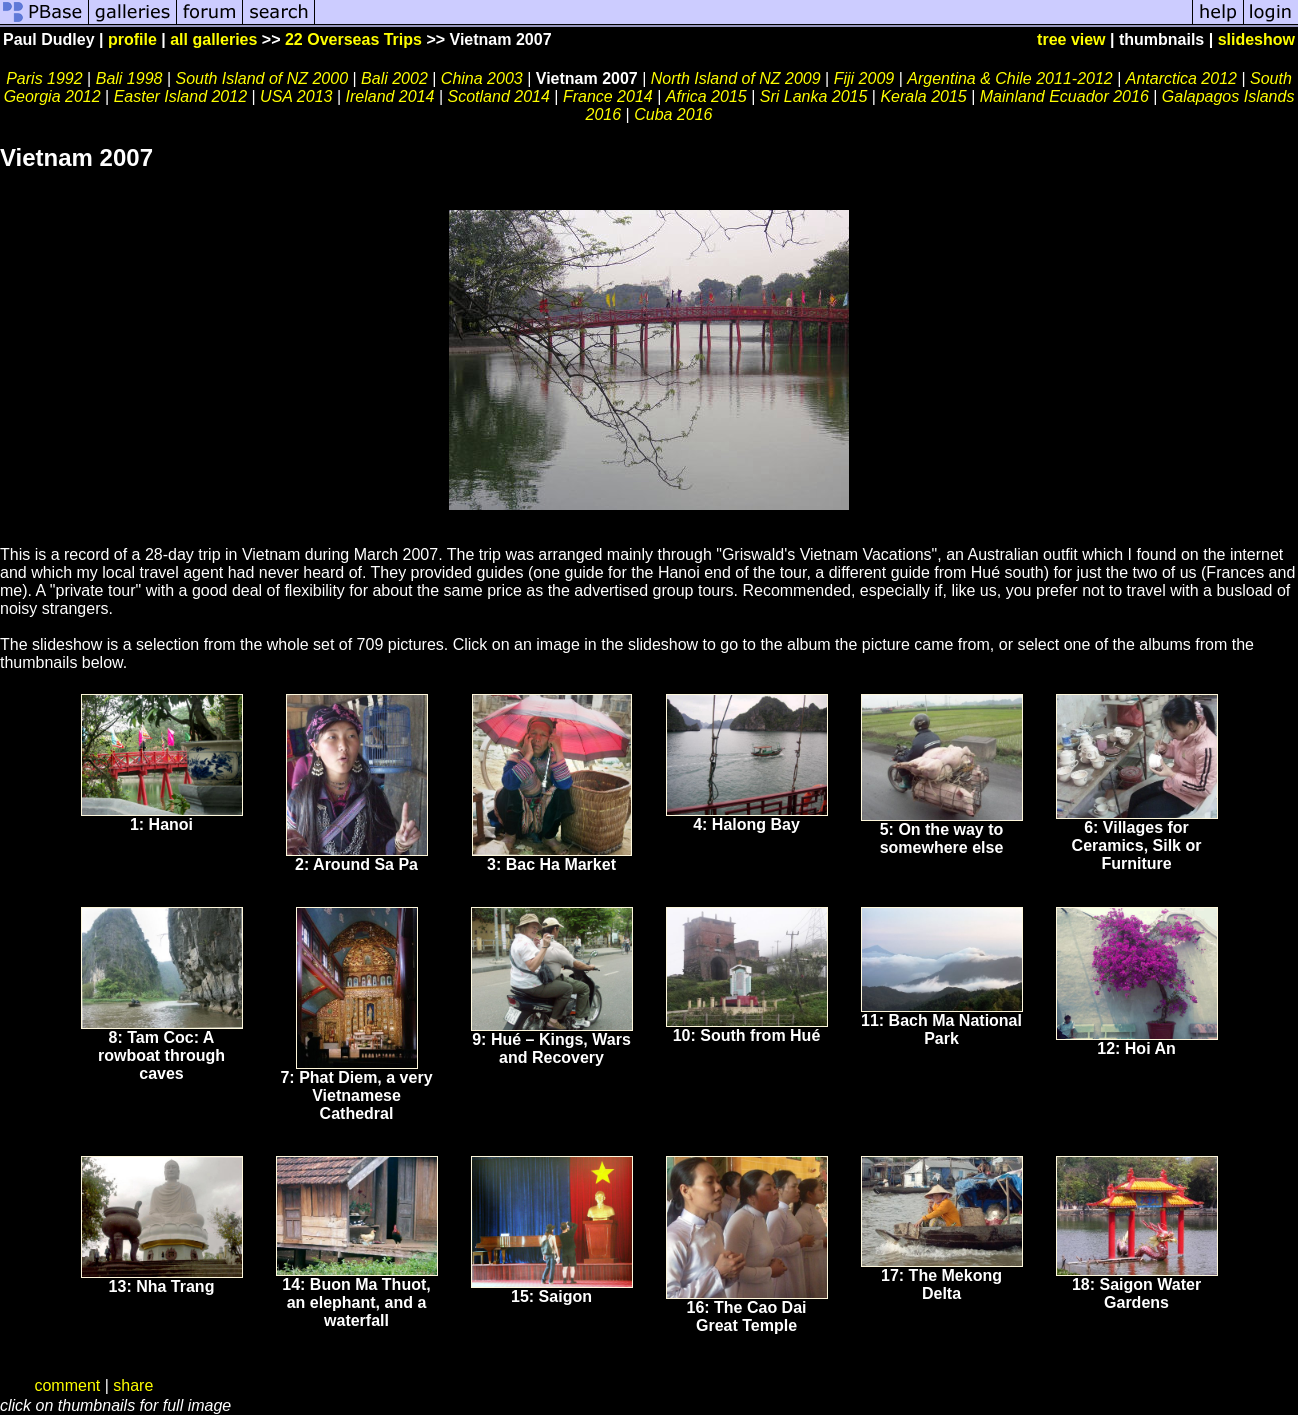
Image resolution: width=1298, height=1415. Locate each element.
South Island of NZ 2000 (261, 78)
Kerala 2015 (923, 96)
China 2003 (482, 78)
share (133, 1385)
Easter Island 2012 (180, 96)
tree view (1071, 39)
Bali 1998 (129, 78)
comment (67, 1385)
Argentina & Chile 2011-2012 (1009, 78)
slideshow (1256, 39)
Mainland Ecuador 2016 (1064, 96)
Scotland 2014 (499, 96)
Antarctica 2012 (1184, 78)
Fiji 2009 (864, 78)
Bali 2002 (394, 78)
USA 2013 (296, 96)
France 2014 (608, 96)
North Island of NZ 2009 (736, 78)
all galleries (213, 39)
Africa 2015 (706, 96)
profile (132, 39)
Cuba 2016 (673, 114)
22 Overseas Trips (353, 39)
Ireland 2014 (392, 96)
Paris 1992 (44, 78)
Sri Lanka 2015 (814, 96)
